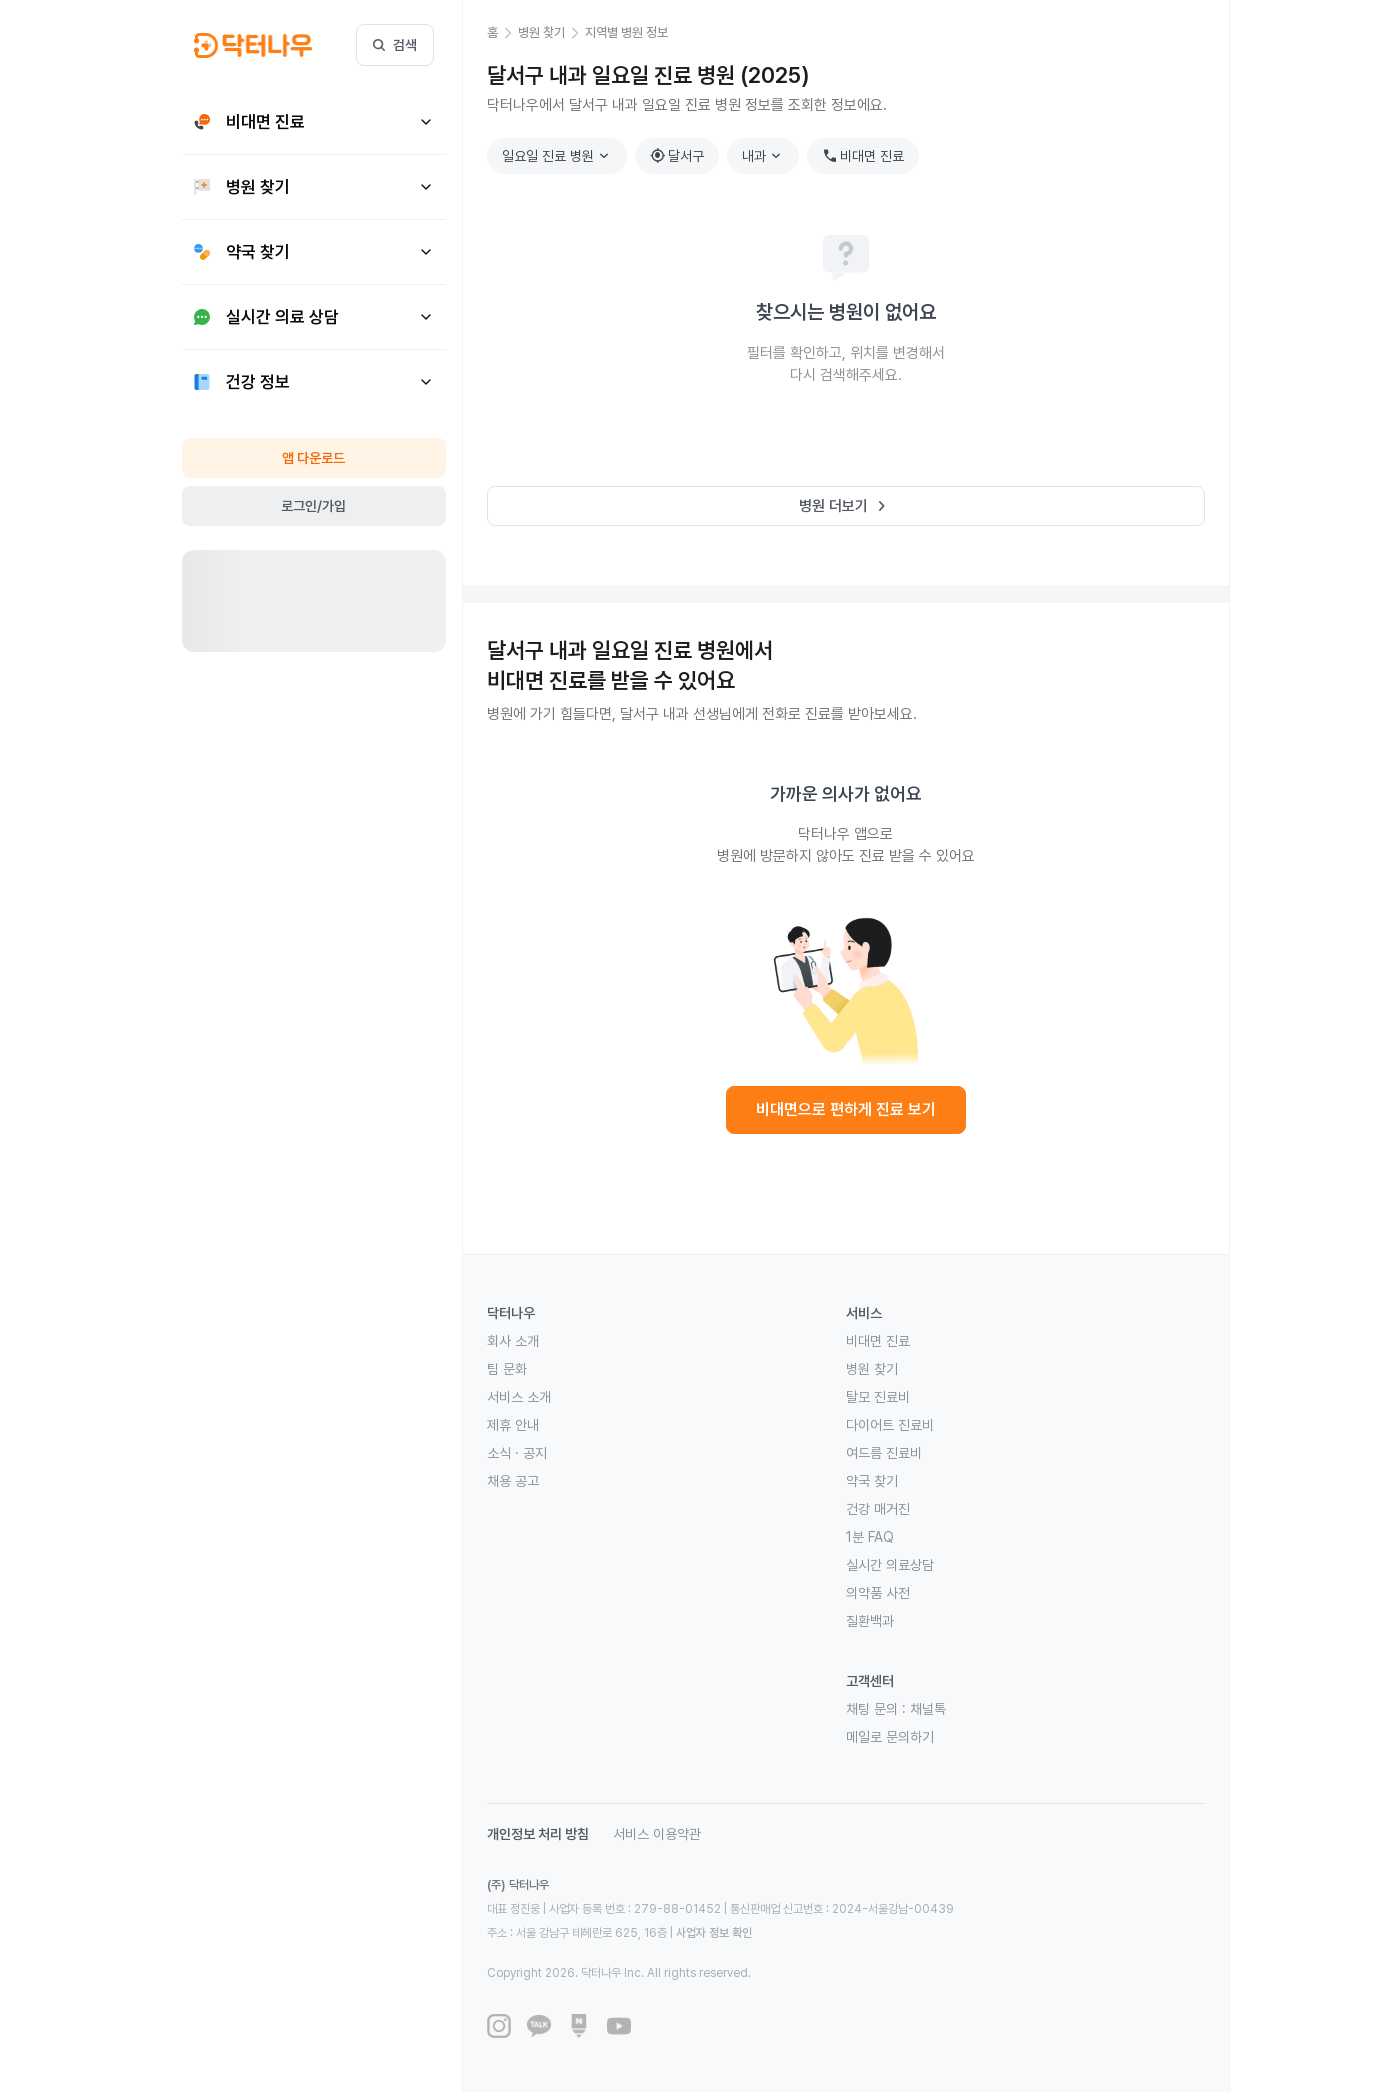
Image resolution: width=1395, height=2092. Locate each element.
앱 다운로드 (313, 458)
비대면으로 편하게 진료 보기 (846, 1109)
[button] (502, 33)
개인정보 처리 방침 (538, 1834)
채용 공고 (513, 1481)
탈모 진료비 (878, 1397)
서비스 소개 (519, 1397)
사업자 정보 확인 (714, 1933)
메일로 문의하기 (890, 1737)
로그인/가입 (313, 506)
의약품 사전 (878, 1593)
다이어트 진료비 (890, 1425)
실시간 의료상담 (890, 1565)
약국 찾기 (872, 1481)
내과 (764, 156)
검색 (395, 45)
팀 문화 (507, 1369)
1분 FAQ (870, 1537)
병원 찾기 (872, 1369)
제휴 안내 (513, 1425)
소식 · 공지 (517, 1453)
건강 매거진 (878, 1509)
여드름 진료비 (884, 1453)
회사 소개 (513, 1341)
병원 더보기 (845, 506)
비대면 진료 (863, 156)
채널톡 (928, 1709)
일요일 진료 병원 (558, 156)
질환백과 (870, 1621)
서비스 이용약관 (657, 1834)
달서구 (677, 156)
